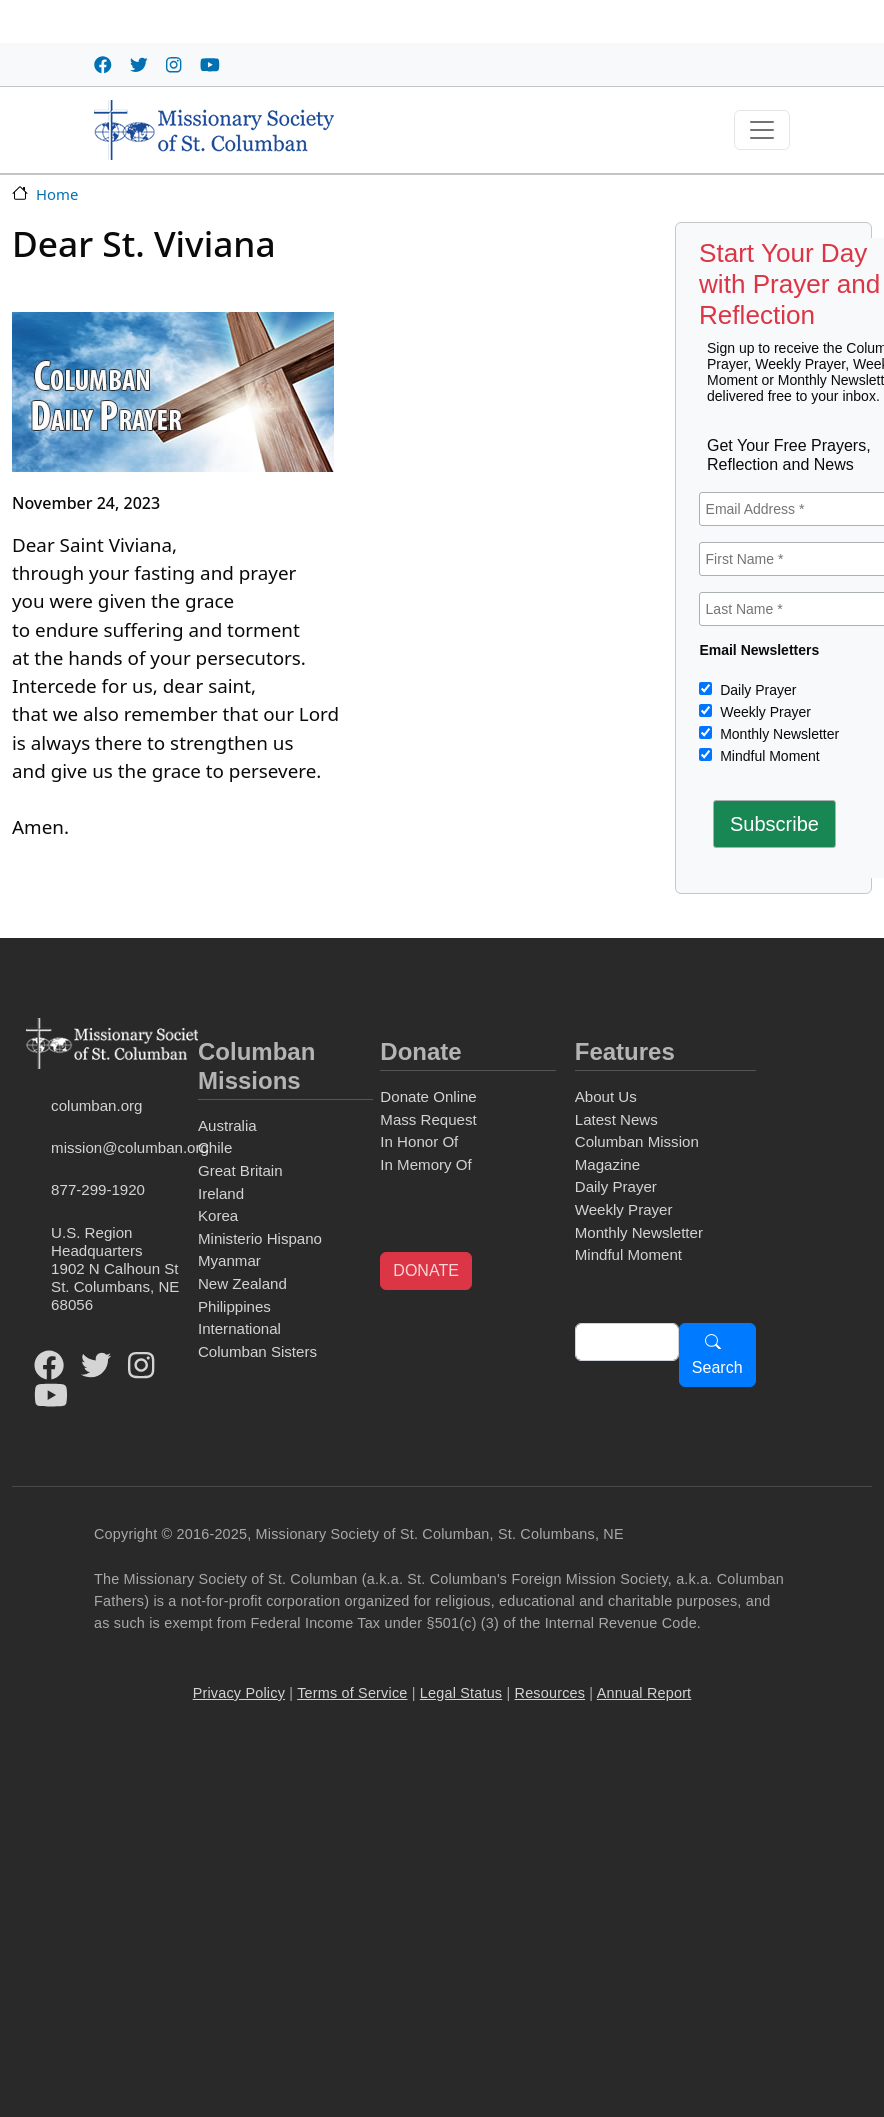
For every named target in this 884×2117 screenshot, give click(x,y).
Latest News (616, 1119)
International (239, 1328)
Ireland (221, 1193)
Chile (215, 1147)
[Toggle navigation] (762, 130)
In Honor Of (419, 1141)
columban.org (96, 1105)
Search (717, 1367)
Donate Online (428, 1096)
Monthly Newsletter (777, 734)
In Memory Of (425, 1164)
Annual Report (644, 1693)
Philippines (234, 1306)
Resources (550, 1693)
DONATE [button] (425, 1270)
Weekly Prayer (763, 712)
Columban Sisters (257, 1351)
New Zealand (242, 1283)
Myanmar (229, 1260)
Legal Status (461, 1693)
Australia (227, 1125)
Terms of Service (352, 1693)
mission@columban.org (121, 1147)
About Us (606, 1096)
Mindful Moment (767, 756)
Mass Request (428, 1119)
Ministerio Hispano (260, 1238)
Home (57, 194)
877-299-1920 (98, 1189)
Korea (218, 1215)
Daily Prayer (756, 690)
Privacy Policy (239, 1693)
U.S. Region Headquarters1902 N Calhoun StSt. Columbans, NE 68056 (115, 1268)
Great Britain (240, 1170)
